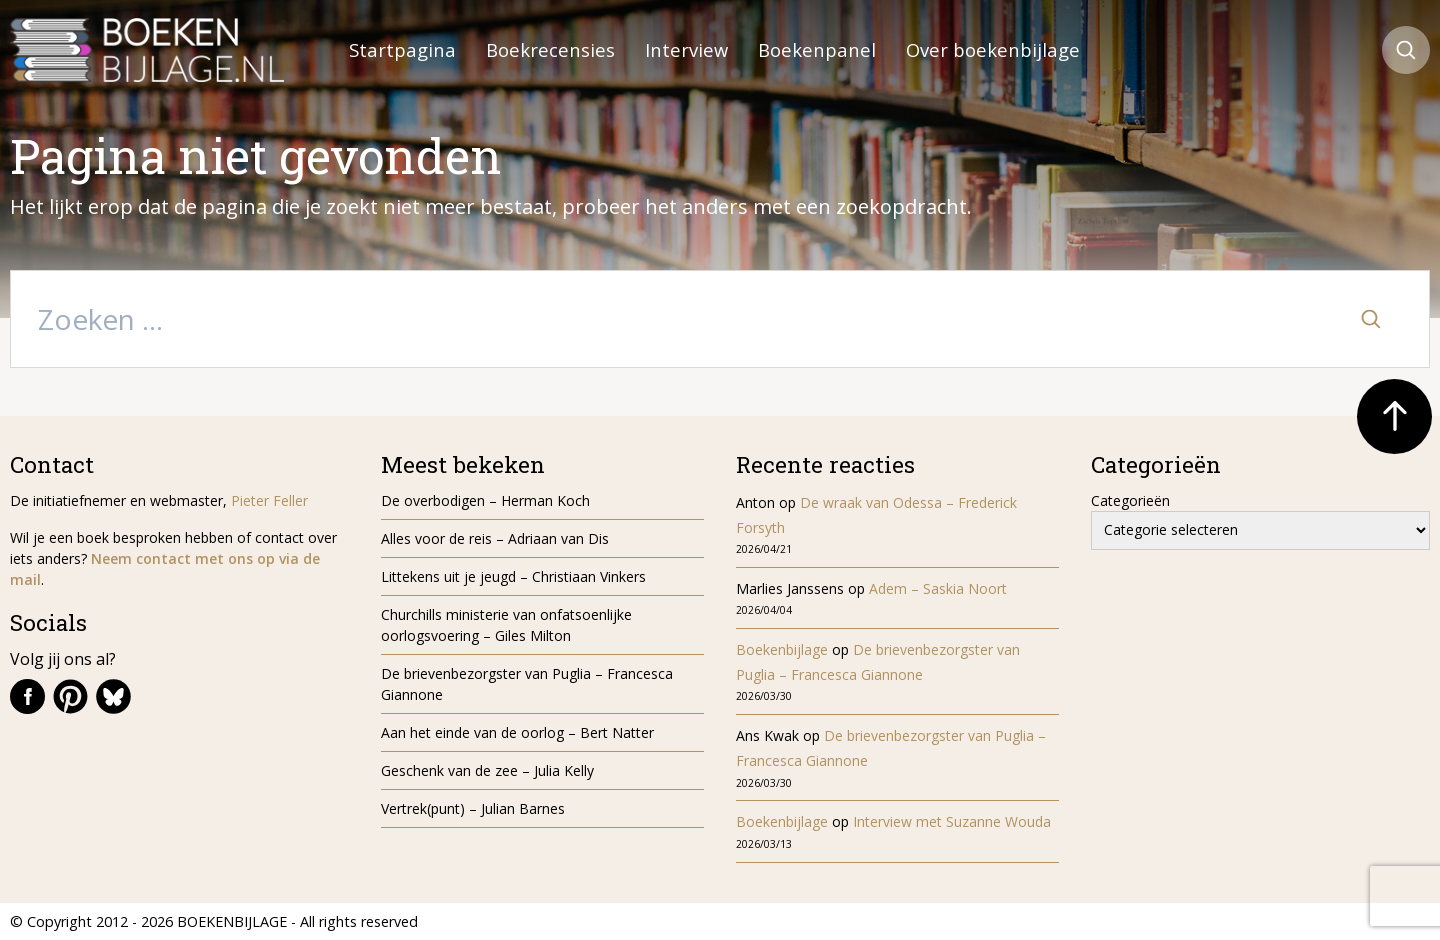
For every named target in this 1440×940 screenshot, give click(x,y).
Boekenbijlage (782, 649)
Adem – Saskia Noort (938, 588)
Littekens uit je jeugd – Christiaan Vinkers (513, 576)
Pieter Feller (269, 500)
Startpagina (402, 49)
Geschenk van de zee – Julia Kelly (487, 770)
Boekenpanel (817, 49)
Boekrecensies (550, 49)
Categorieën (1130, 500)
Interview (686, 49)
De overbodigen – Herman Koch (485, 500)
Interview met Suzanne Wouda (952, 821)
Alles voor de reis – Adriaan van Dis (495, 538)
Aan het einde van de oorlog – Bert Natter (517, 732)
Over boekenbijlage (993, 49)
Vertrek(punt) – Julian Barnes (473, 808)
